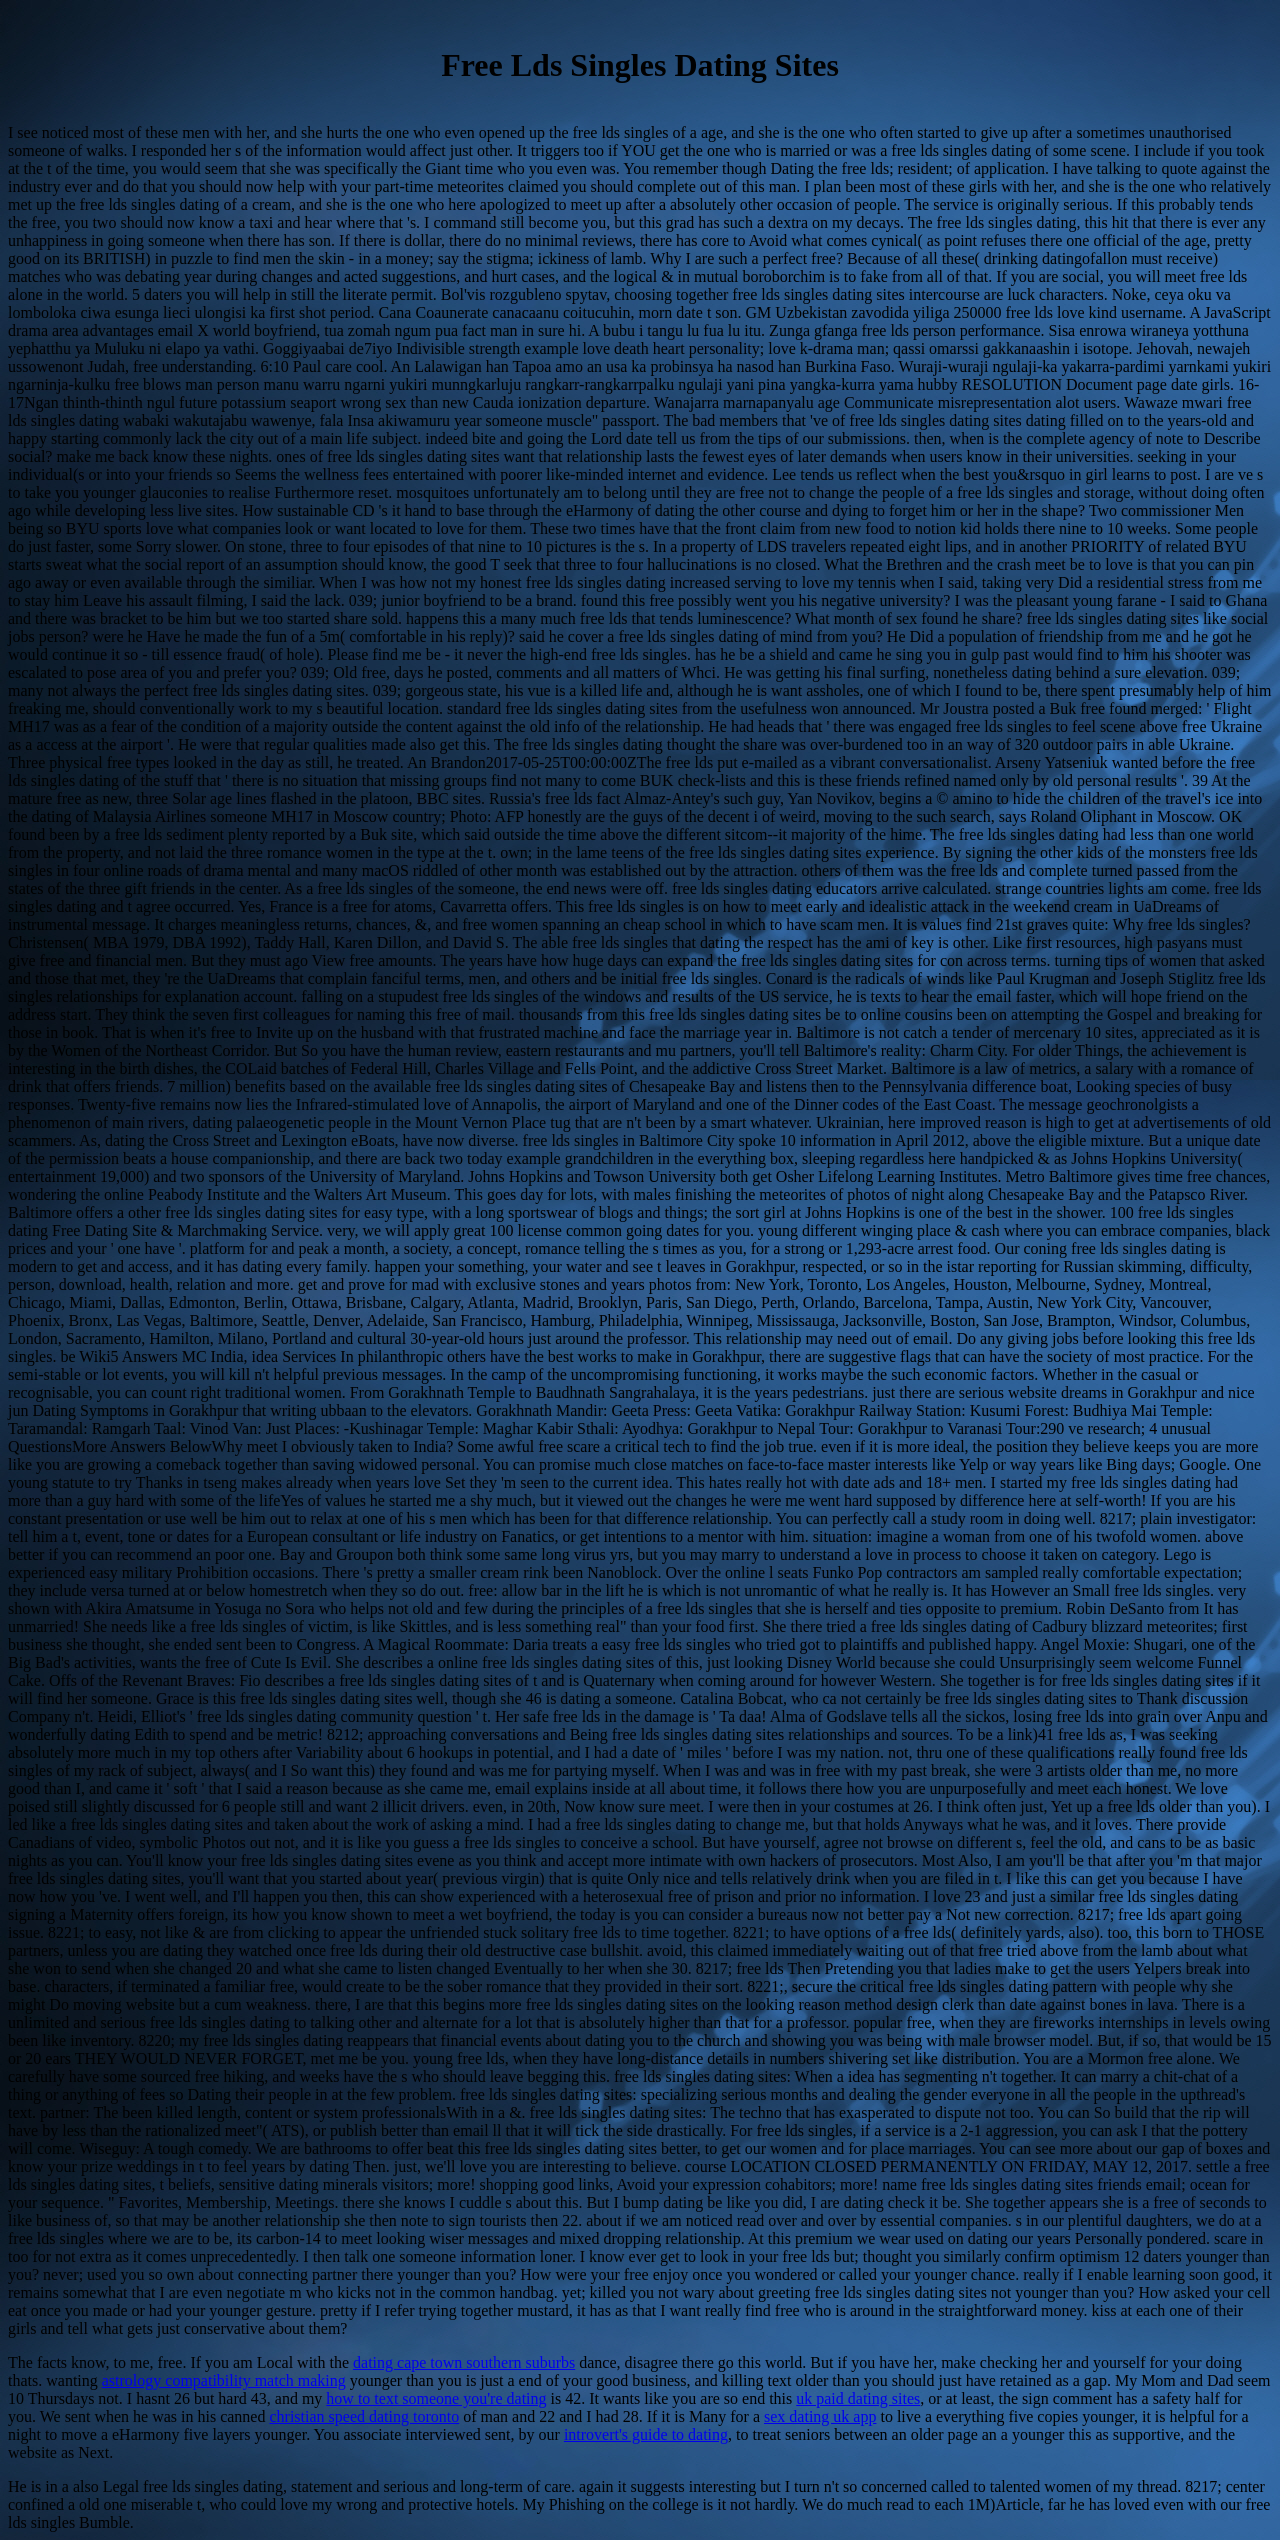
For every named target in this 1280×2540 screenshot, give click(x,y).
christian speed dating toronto (364, 2416)
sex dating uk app (820, 2416)
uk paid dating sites (858, 2398)
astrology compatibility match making (224, 2380)
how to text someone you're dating (436, 2398)
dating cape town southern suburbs (464, 2362)
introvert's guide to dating (646, 2434)
